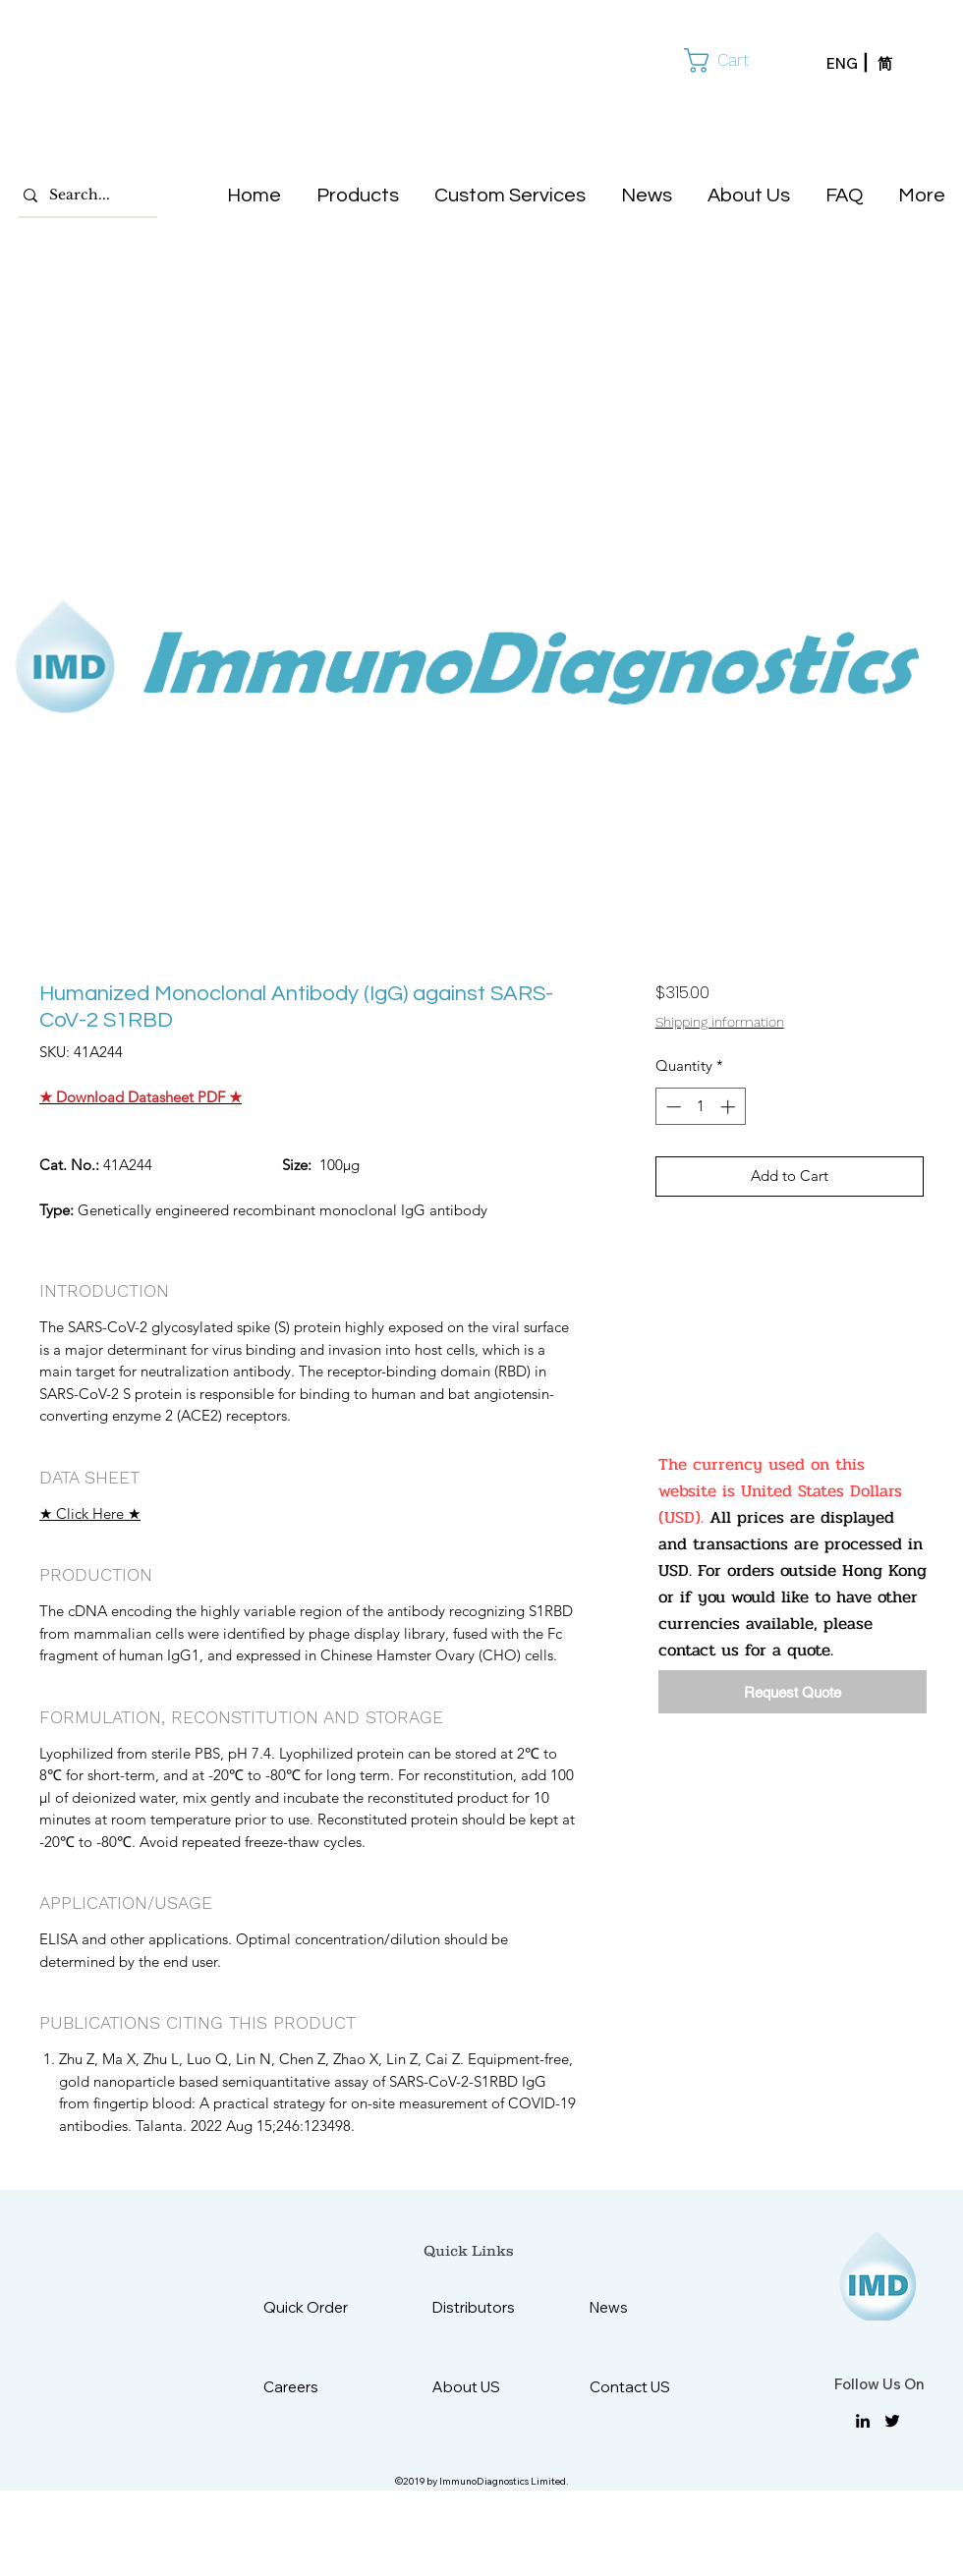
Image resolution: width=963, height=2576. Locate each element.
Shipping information (719, 1022)
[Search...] (82, 195)
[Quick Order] (320, 2307)
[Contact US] (638, 2387)
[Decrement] (671, 1107)
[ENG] (852, 64)
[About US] (481, 2387)
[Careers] (312, 2387)
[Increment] (729, 1107)
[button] (731, 60)
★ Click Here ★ (90, 1513)
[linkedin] (863, 2421)
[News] (638, 2307)
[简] (903, 64)
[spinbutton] (700, 1107)
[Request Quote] (792, 1691)
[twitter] (892, 2421)
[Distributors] (481, 2307)
